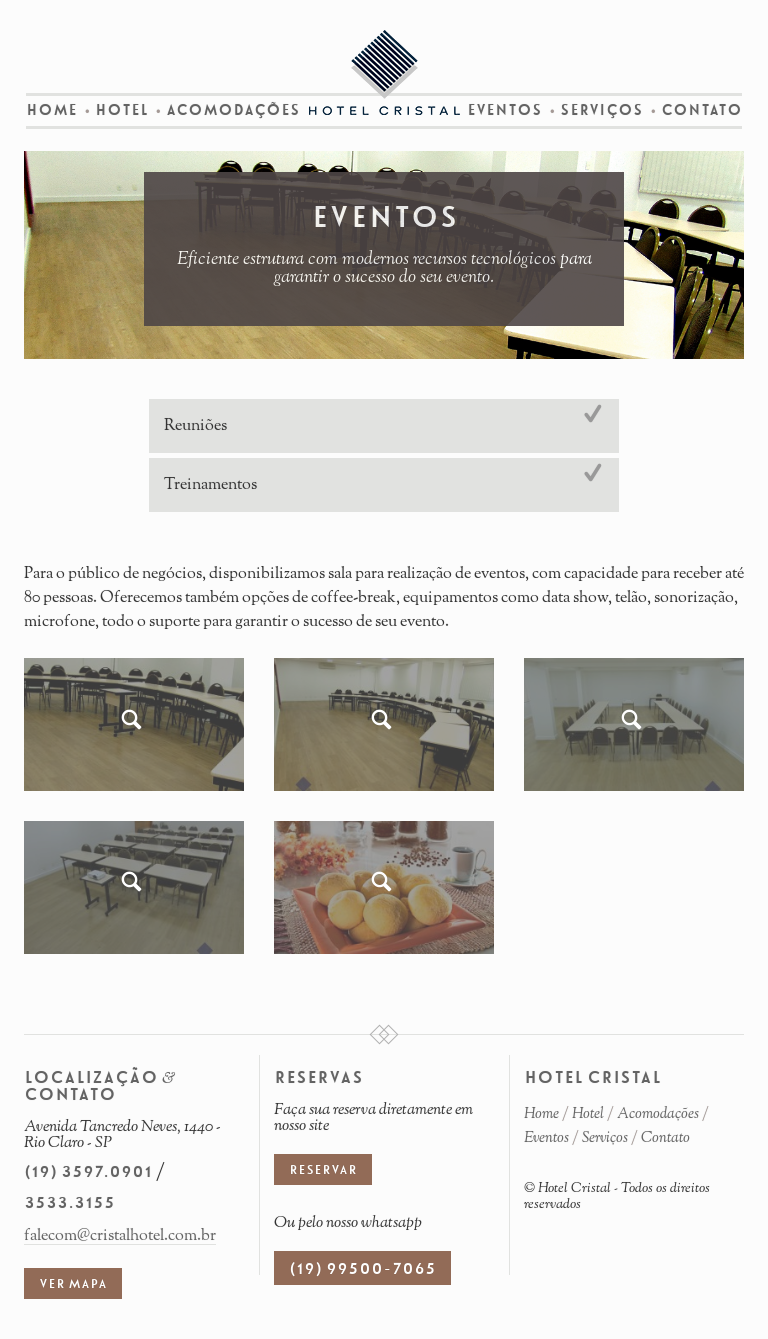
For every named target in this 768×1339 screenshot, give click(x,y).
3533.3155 (69, 1203)
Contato (701, 110)
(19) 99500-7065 (362, 1269)
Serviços (601, 110)
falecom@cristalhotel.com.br (120, 1236)
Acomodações (233, 110)
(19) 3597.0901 (88, 1172)
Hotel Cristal (384, 72)
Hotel (121, 110)
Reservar (323, 1170)
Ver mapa (73, 1284)
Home (51, 110)
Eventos (504, 110)
